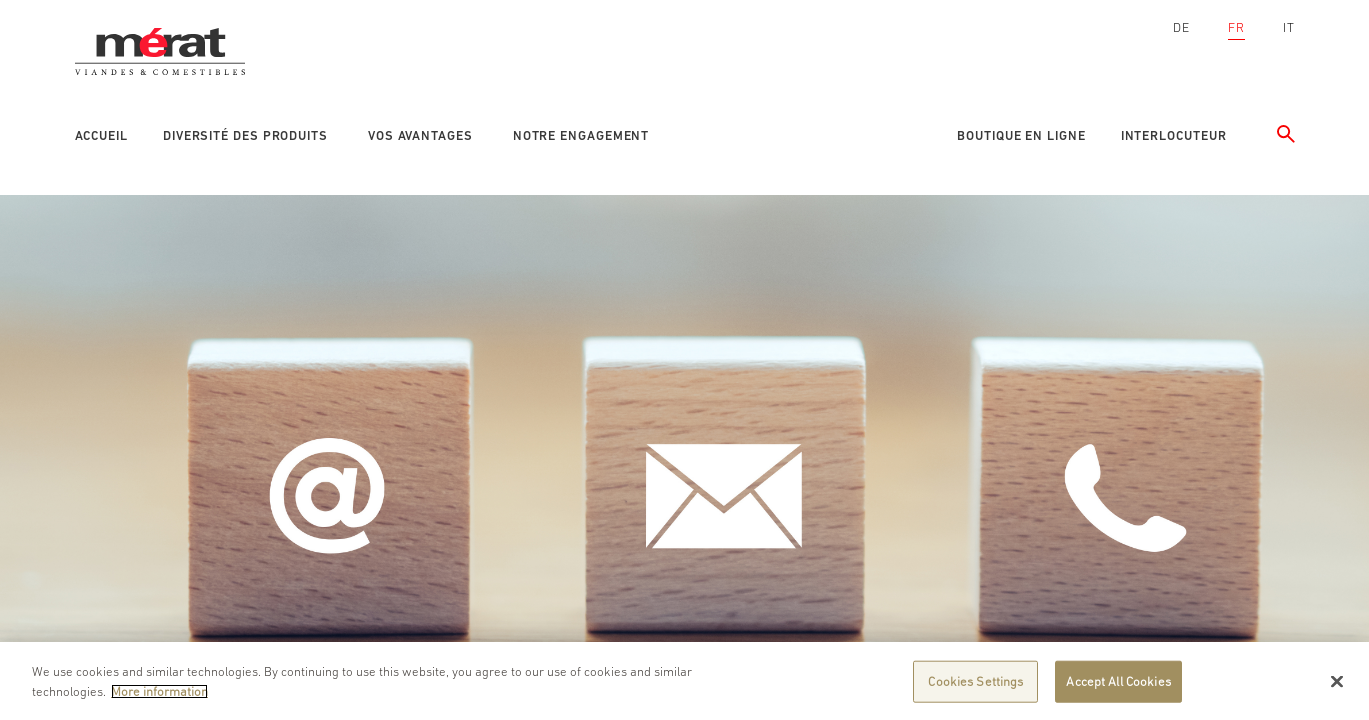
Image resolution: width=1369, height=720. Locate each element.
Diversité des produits (245, 135)
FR (1236, 27)
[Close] (1337, 686)
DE (1181, 27)
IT (1289, 27)
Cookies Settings (975, 685)
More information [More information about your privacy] (159, 695)
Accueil (101, 135)
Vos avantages (420, 135)
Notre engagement (581, 135)
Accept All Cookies (1118, 685)
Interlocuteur (1174, 135)
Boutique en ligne (1021, 135)
